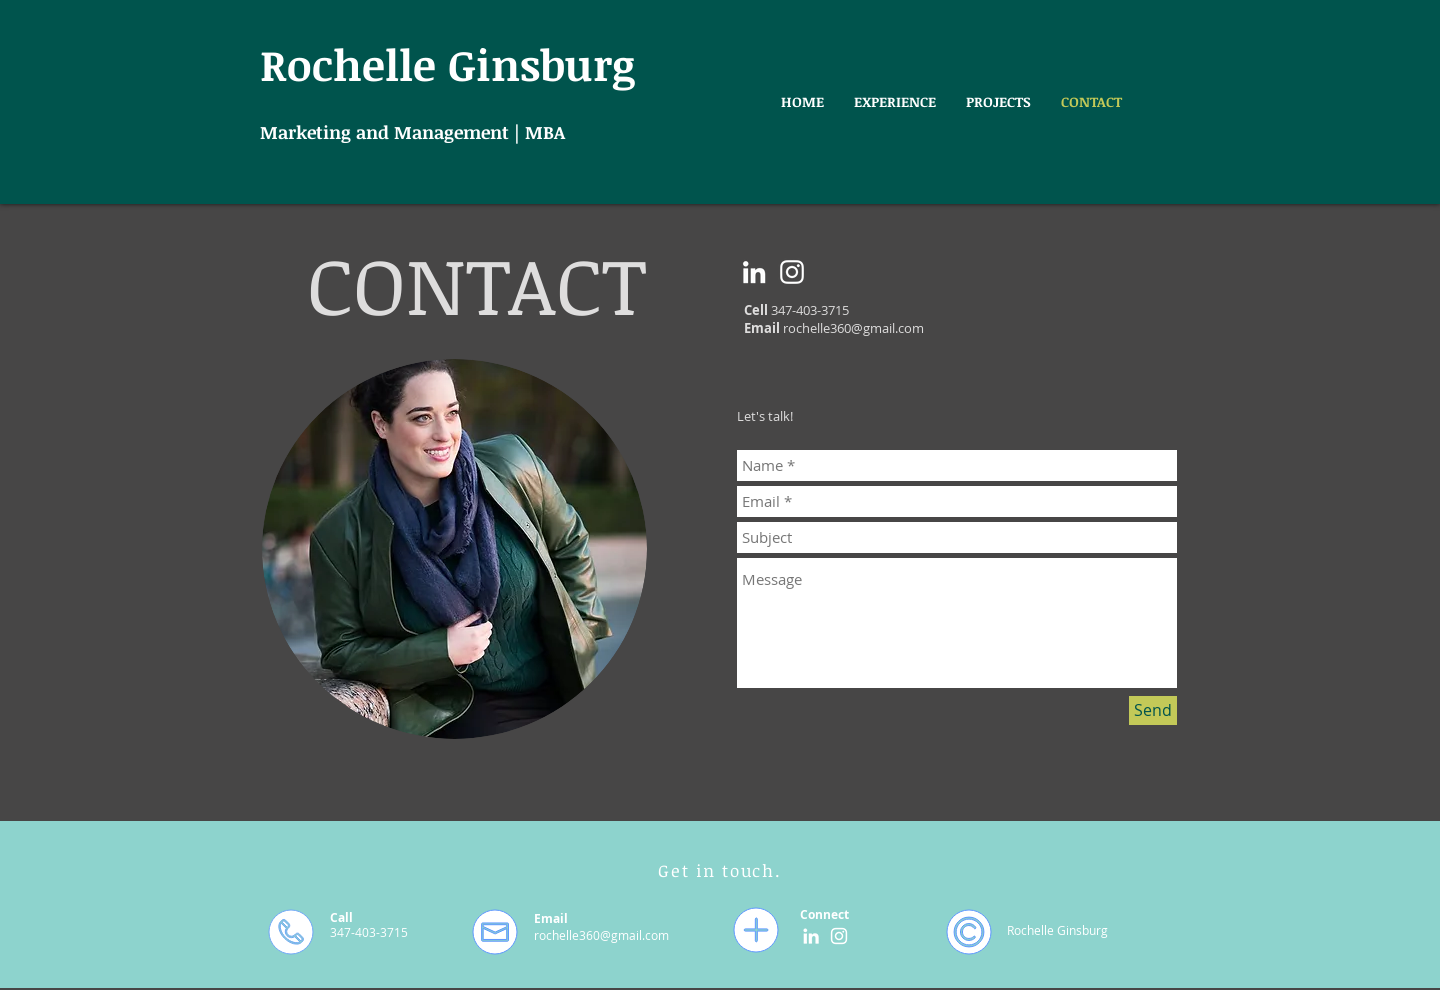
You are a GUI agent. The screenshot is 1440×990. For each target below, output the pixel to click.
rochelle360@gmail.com (853, 328)
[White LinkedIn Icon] (754, 272)
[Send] (1153, 710)
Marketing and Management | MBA (412, 132)
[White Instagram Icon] (792, 272)
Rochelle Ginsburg (447, 64)
